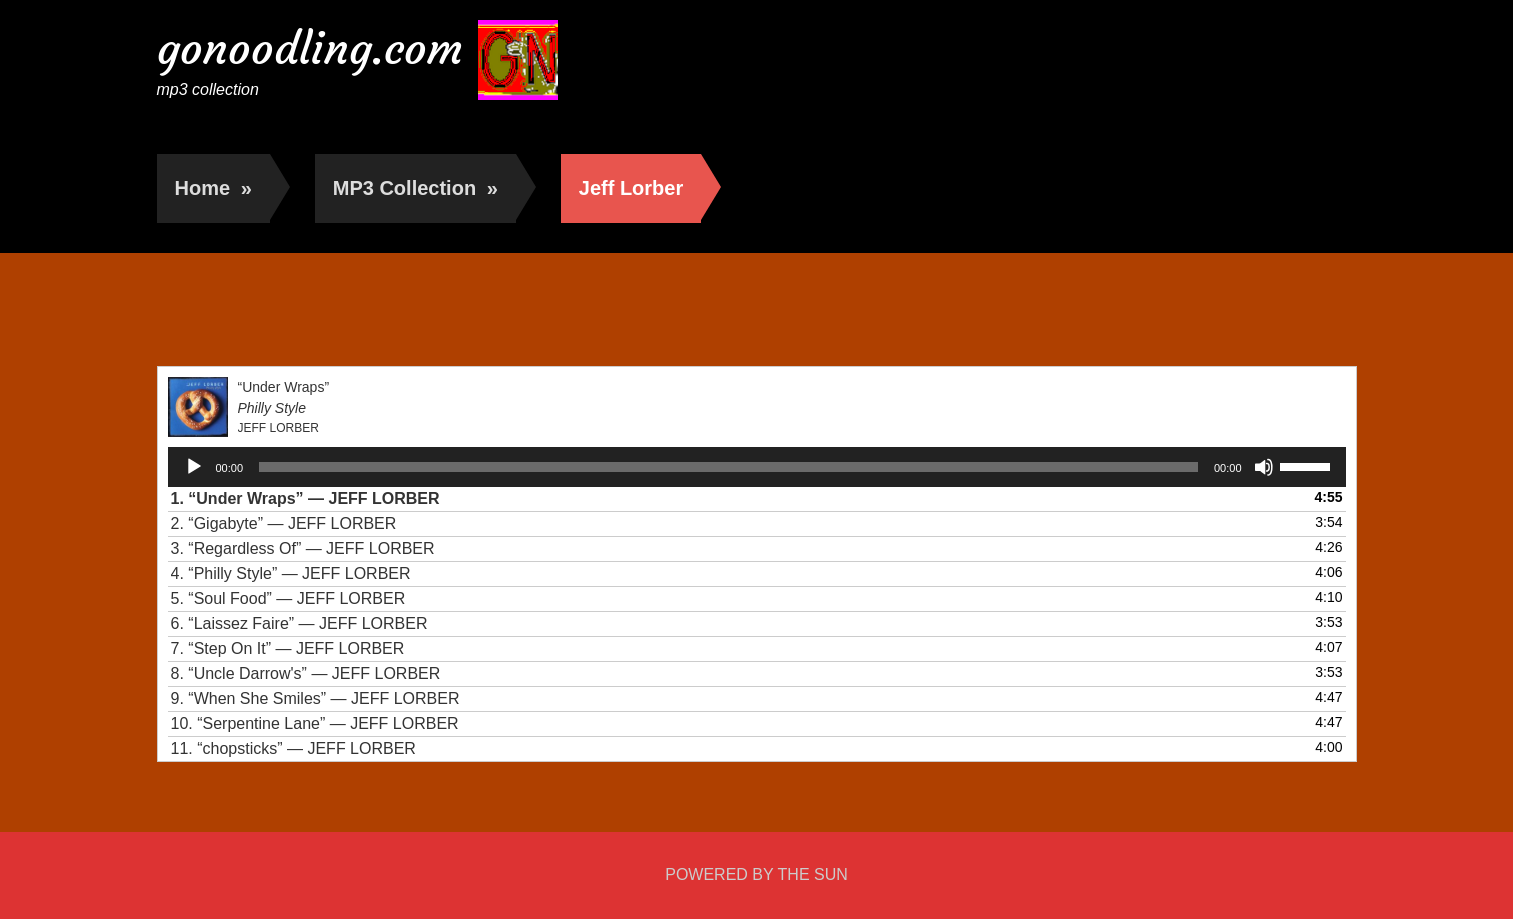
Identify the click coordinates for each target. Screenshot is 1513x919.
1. (305, 498)
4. (291, 573)
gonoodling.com (310, 48)
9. (315, 698)
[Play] (194, 467)
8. (306, 673)
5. (288, 598)
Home (213, 188)
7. (288, 648)
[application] (757, 467)
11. (293, 748)
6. (299, 623)
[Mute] (1264, 467)
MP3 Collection (415, 188)
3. (303, 548)
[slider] (728, 467)
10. (315, 723)
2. (284, 523)
